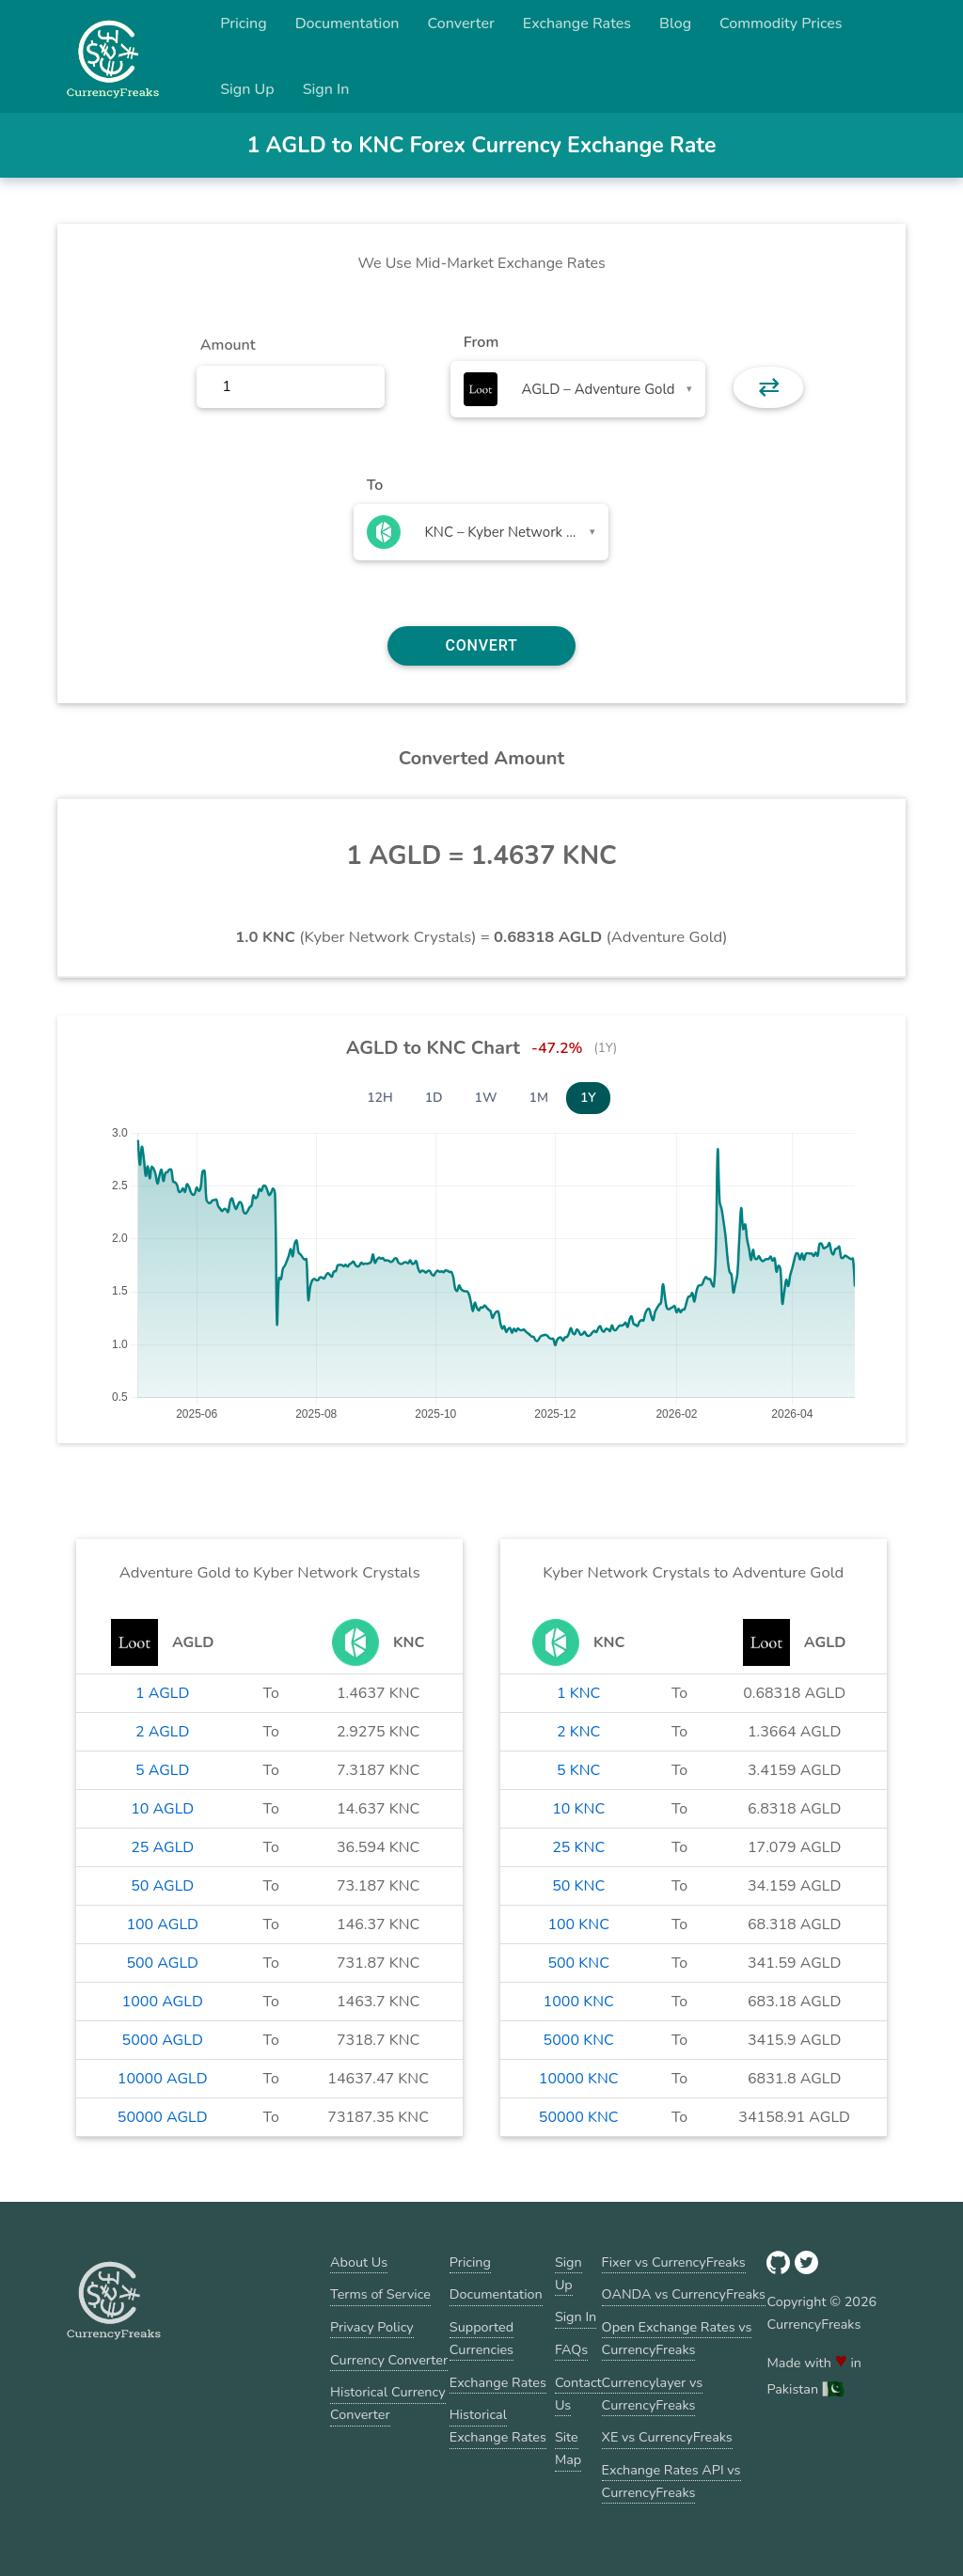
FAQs (571, 2349)
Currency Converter (389, 2359)
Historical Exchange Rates (498, 2425)
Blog (675, 23)
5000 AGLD (162, 2040)
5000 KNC (579, 2040)
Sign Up (247, 89)
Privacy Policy (372, 2326)
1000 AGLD (162, 2001)
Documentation (347, 23)
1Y (588, 1098)
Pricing (243, 23)
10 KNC (578, 1808)
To (375, 485)
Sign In (326, 89)
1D (434, 1098)
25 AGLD (162, 1847)
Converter (461, 23)
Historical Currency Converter (388, 2403)
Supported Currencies (481, 2338)
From (481, 342)
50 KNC (578, 1886)
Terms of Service (380, 2294)
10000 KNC (579, 2078)
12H (380, 1098)
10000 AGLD (163, 2078)
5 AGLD (162, 1770)
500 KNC (578, 1963)
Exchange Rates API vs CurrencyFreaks (671, 2481)
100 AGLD (162, 1924)
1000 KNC (579, 2001)
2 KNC (578, 1731)
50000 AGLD (163, 2117)
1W (486, 1098)
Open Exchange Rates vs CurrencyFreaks (677, 2338)
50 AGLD (162, 1886)
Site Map (568, 2448)
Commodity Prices (780, 23)
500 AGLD (162, 1963)
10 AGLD (162, 1808)
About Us (358, 2262)
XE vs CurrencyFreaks (667, 2436)
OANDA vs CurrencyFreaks (684, 2294)
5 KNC (578, 1770)
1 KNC (578, 1693)
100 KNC (578, 1924)
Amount (228, 345)
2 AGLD (162, 1731)
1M (538, 1098)
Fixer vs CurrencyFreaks (674, 2262)
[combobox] (577, 389)
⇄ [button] (769, 387)
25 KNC (578, 1847)
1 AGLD (162, 1693)
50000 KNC (579, 2117)
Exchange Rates (577, 23)
